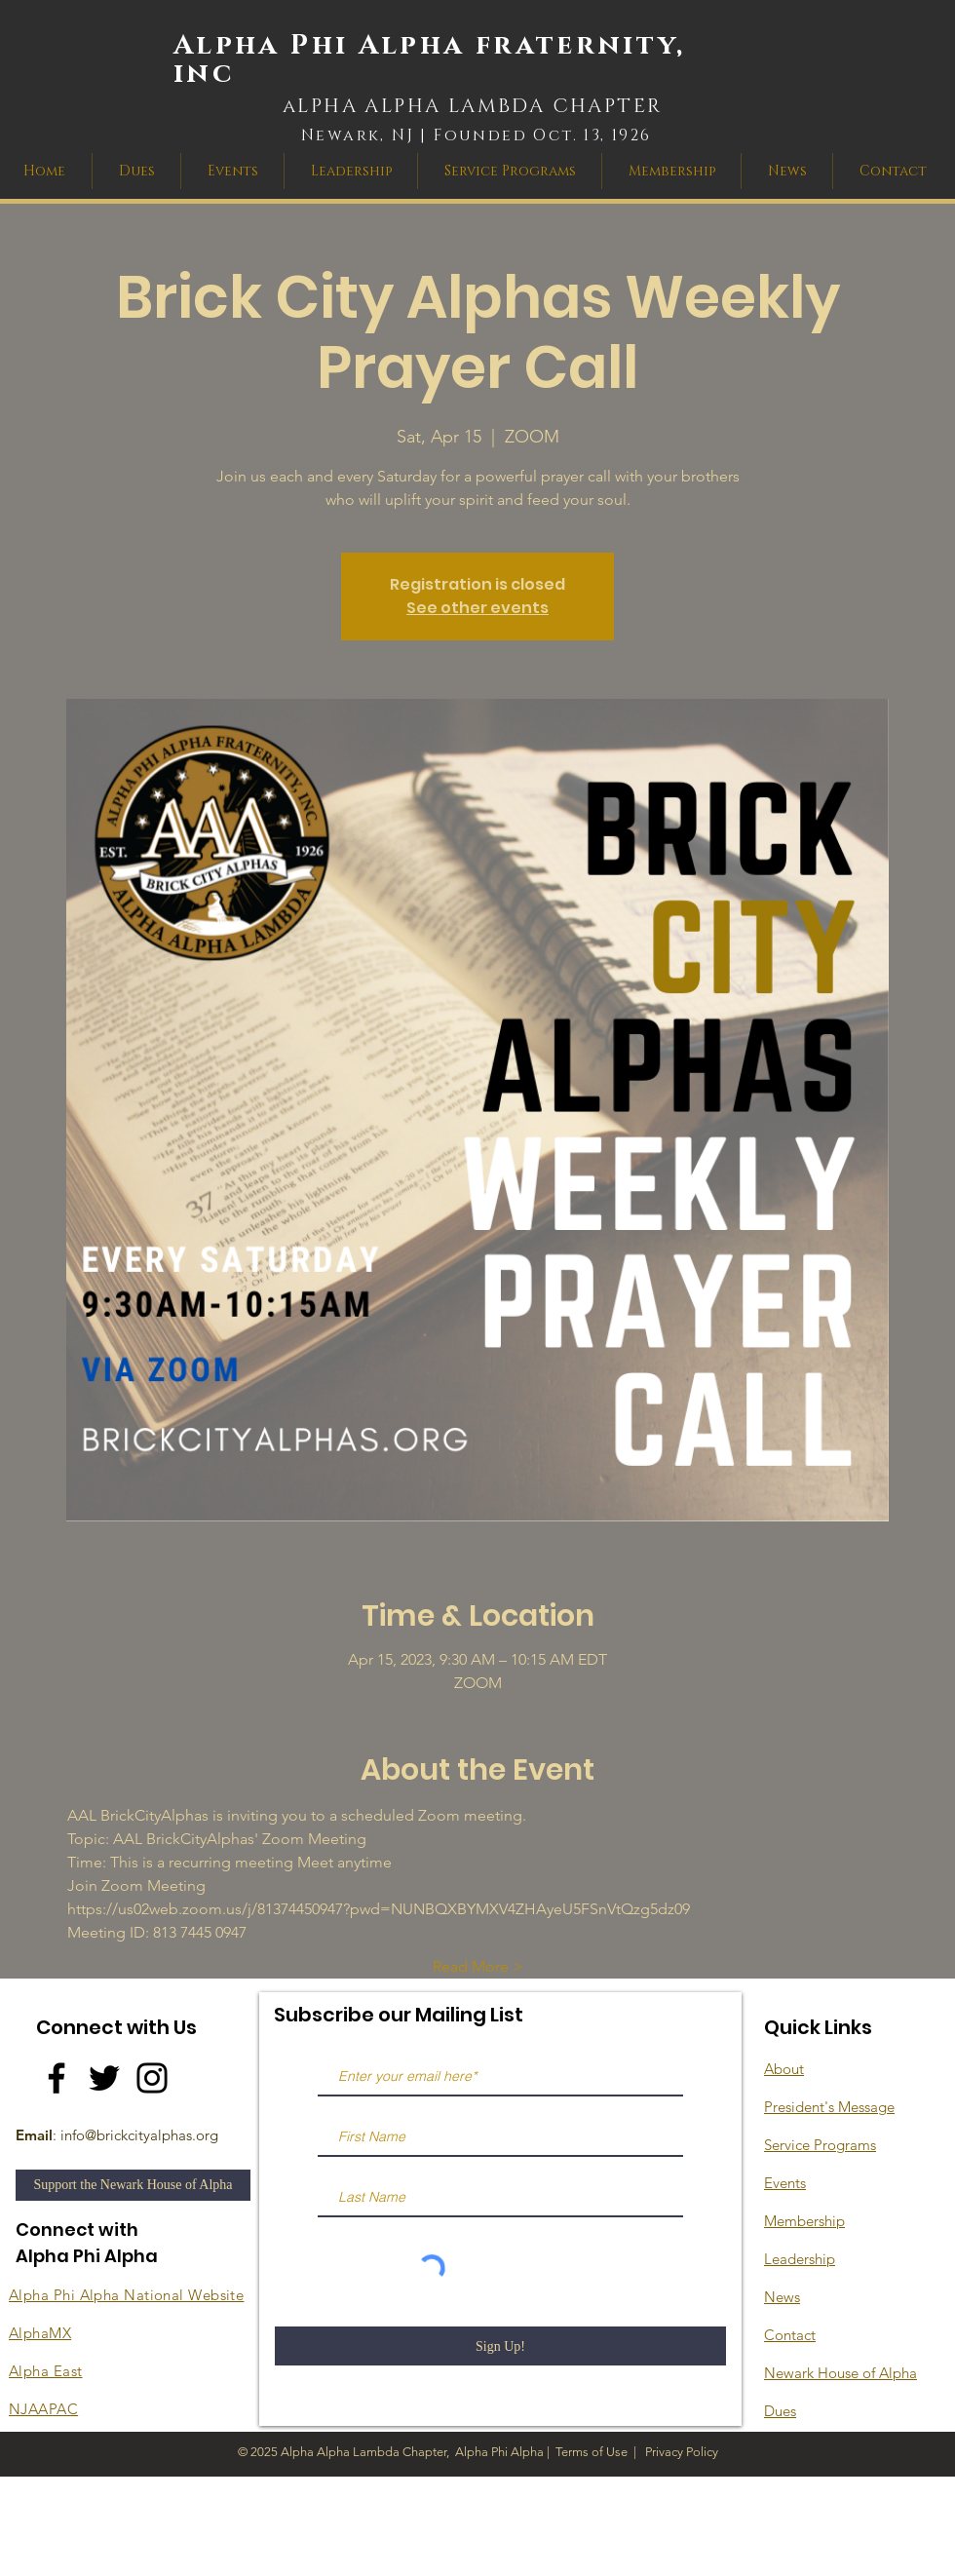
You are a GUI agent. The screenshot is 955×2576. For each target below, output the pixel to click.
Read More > (478, 1966)
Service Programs (820, 2144)
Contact (790, 2335)
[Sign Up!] (500, 2345)
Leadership (799, 2258)
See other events (477, 607)
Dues (780, 2411)
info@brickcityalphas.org (139, 2135)
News (782, 2297)
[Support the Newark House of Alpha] (133, 2185)
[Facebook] (56, 2077)
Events (785, 2182)
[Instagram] (152, 2077)
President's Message (829, 2106)
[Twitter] (104, 2077)
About (784, 2068)
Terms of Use (591, 2451)
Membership (804, 2220)
